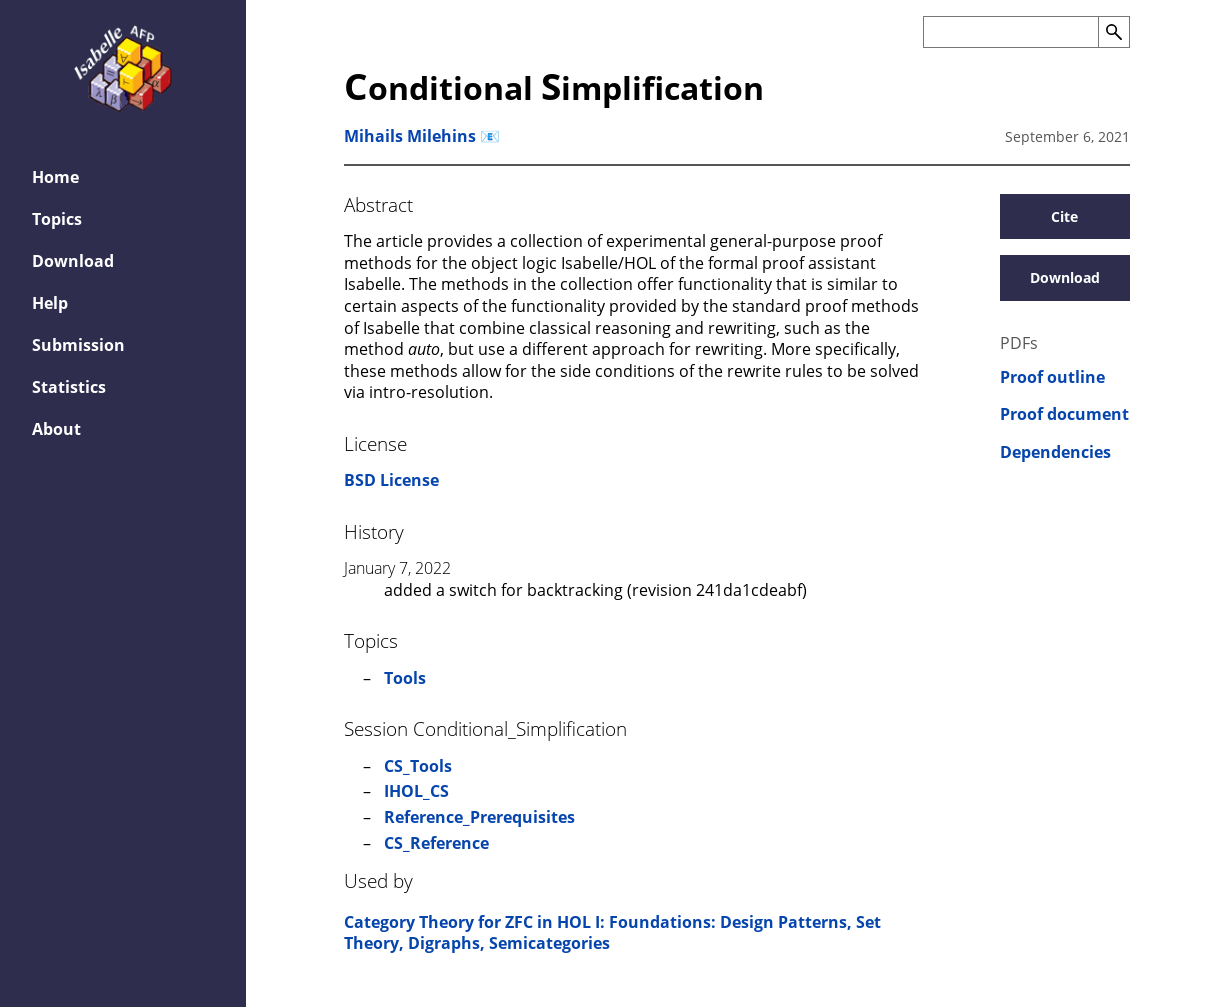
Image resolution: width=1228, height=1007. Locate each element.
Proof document (1064, 414)
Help (50, 303)
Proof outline (1052, 377)
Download (73, 261)
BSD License (391, 480)
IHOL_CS (416, 791)
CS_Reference (436, 843)
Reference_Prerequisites (479, 817)
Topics (57, 219)
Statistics (69, 387)
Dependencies (1055, 452)
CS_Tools (418, 766)
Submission (78, 345)
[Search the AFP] (1010, 32)
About (56, 429)
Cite (1064, 216)
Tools (405, 678)
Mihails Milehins (410, 136)
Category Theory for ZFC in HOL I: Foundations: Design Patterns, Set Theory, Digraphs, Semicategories (612, 933)
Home (55, 177)
